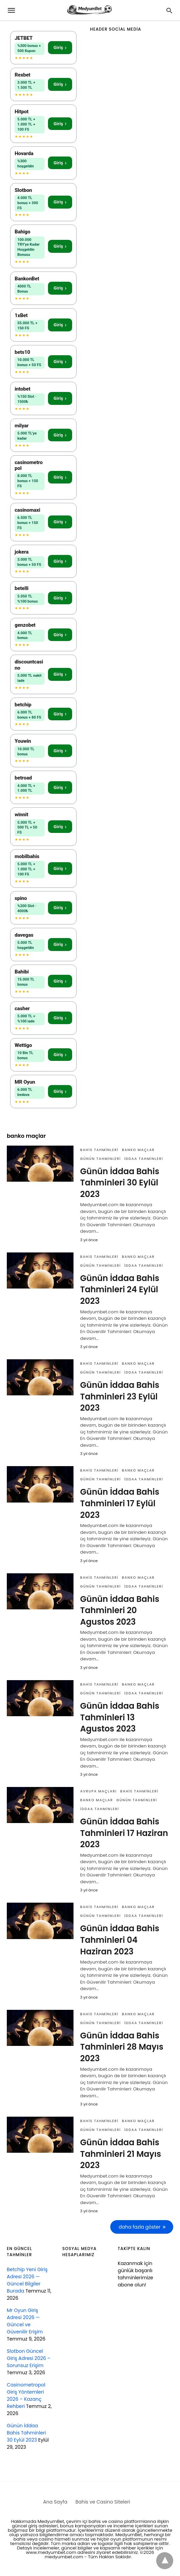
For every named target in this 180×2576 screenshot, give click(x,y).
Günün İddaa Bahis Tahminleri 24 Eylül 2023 (119, 1290)
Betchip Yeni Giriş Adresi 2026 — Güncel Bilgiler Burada (27, 2280)
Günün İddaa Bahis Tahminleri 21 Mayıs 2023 (120, 2154)
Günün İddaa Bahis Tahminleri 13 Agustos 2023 (119, 1717)
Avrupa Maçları (98, 1791)
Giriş (59, 47)
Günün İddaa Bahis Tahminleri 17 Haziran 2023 (124, 1833)
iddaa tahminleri (143, 1158)
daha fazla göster (140, 2227)
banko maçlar (138, 1149)
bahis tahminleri (99, 1149)
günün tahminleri (100, 1158)
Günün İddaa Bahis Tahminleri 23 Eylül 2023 (119, 1396)
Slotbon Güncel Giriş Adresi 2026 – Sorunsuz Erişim (28, 2358)
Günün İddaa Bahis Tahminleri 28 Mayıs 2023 (122, 2047)
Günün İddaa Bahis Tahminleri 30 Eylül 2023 (119, 1183)
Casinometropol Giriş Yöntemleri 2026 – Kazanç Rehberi (26, 2395)
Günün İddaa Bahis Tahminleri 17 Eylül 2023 (119, 1503)
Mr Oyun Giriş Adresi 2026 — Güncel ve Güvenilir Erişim (25, 2321)
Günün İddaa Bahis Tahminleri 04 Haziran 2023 (119, 1940)
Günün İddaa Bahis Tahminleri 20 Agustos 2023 (119, 1610)
